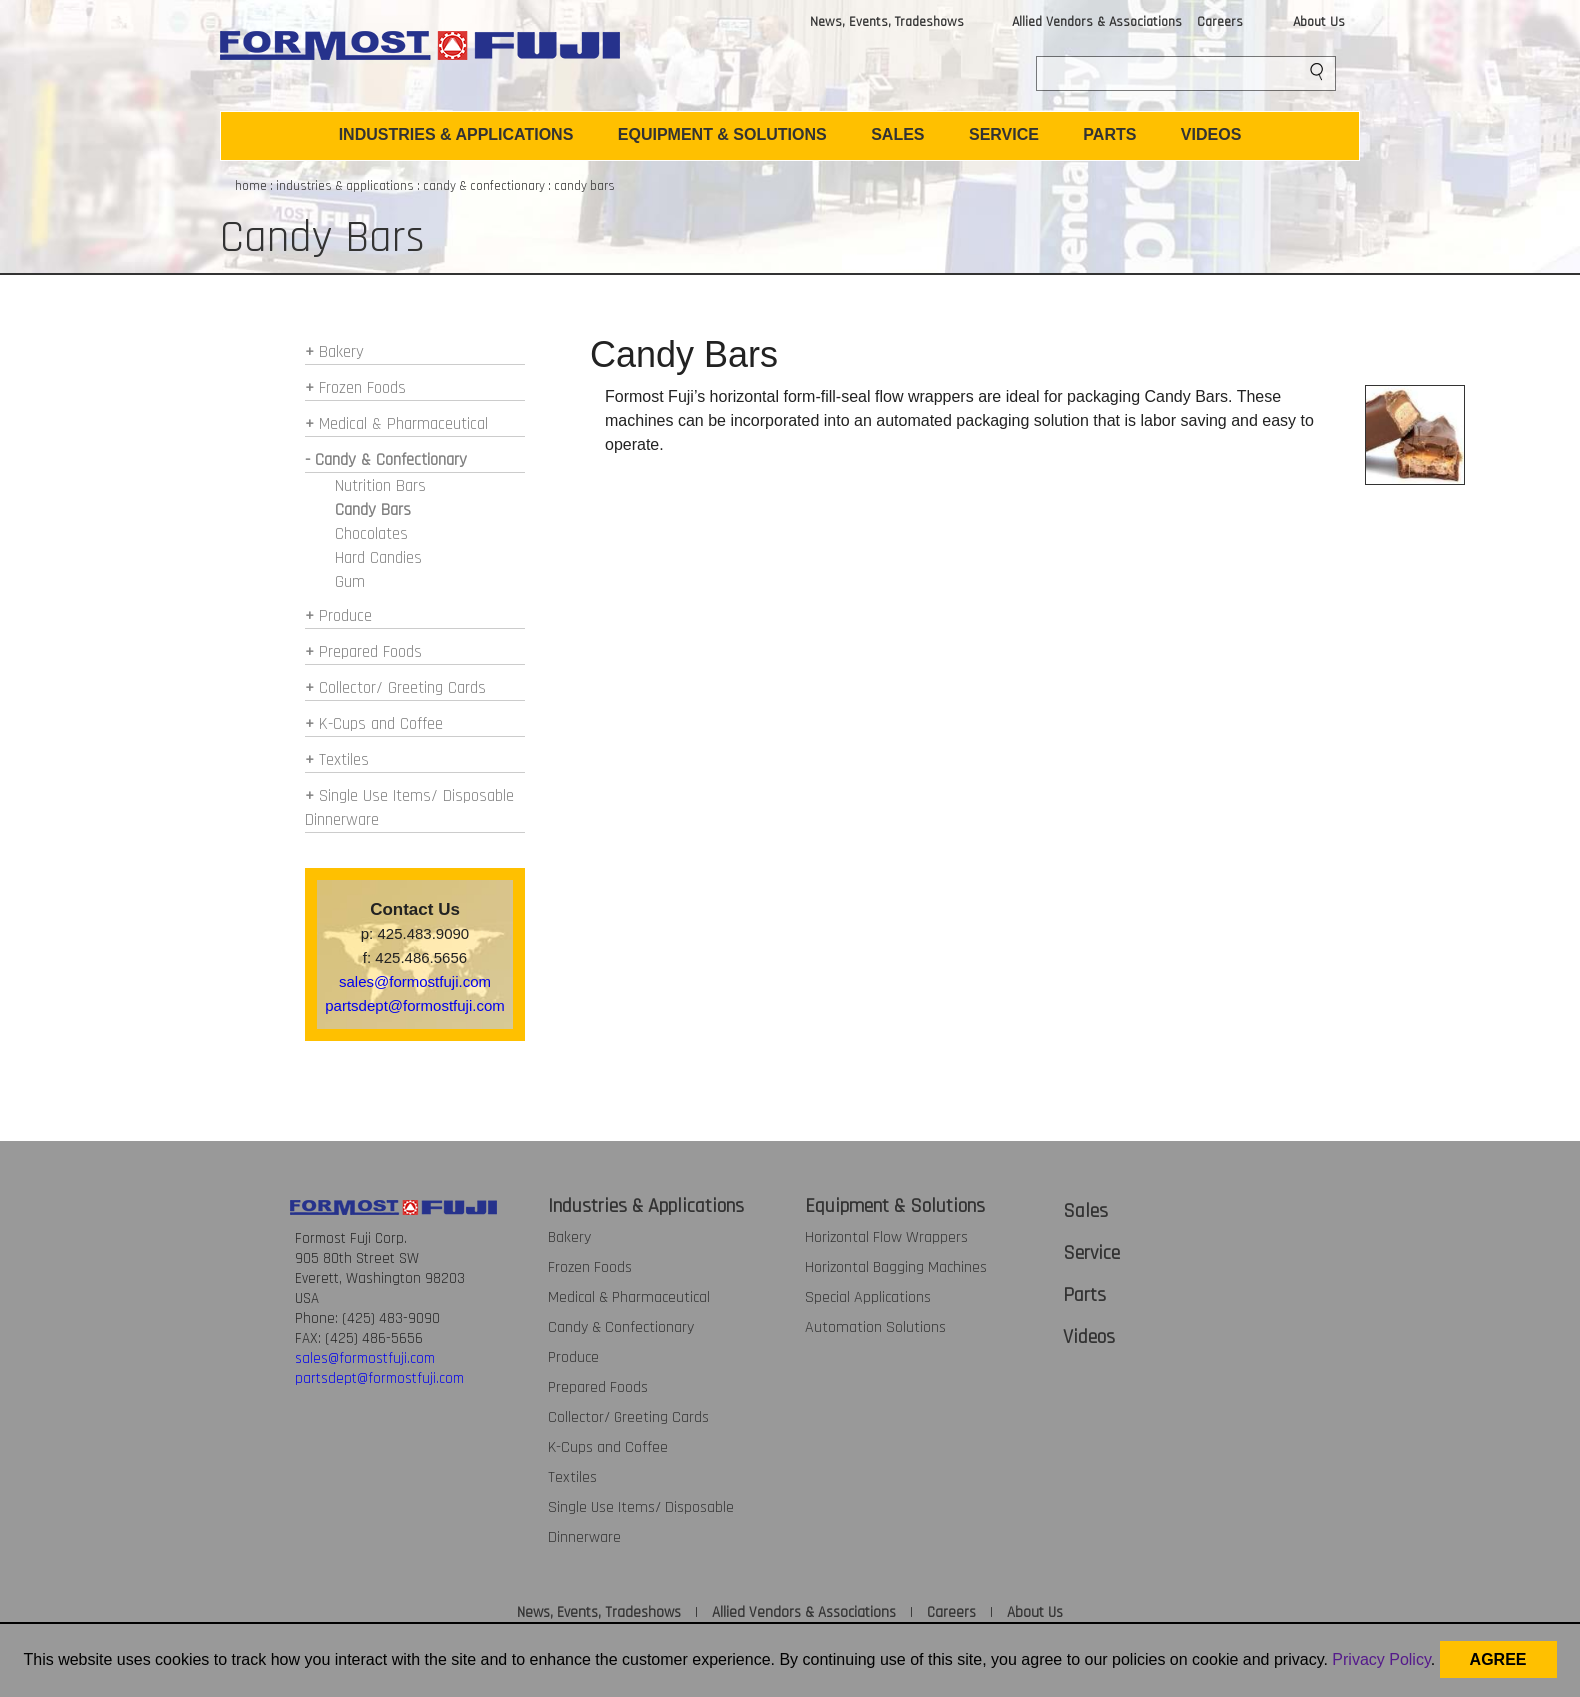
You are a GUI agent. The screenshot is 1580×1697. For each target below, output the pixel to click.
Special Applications (868, 1297)
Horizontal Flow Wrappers (886, 1237)
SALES (897, 134)
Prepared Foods (370, 652)
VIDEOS (1211, 134)
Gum (350, 582)
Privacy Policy (1381, 1659)
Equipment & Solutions (895, 1206)
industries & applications (345, 186)
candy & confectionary (484, 186)
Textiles (344, 760)
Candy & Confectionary (621, 1327)
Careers (1220, 22)
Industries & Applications (646, 1206)
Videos (1089, 1337)
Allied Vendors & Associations (1097, 22)
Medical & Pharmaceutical (403, 424)
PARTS (1109, 134)
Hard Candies (378, 558)
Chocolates (371, 534)
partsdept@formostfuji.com (414, 1005)
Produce (345, 616)
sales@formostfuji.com (415, 981)
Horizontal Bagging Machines (896, 1267)
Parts (1084, 1295)
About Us (1319, 22)
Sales (1085, 1211)
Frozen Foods (362, 388)
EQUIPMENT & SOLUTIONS (722, 134)
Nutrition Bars (380, 486)
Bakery (341, 352)
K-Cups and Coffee (381, 724)
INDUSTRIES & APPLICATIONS (456, 134)
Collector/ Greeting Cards (402, 688)
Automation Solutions (875, 1327)
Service (1091, 1253)
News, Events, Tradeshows (887, 22)
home (251, 186)
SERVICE (1004, 134)
